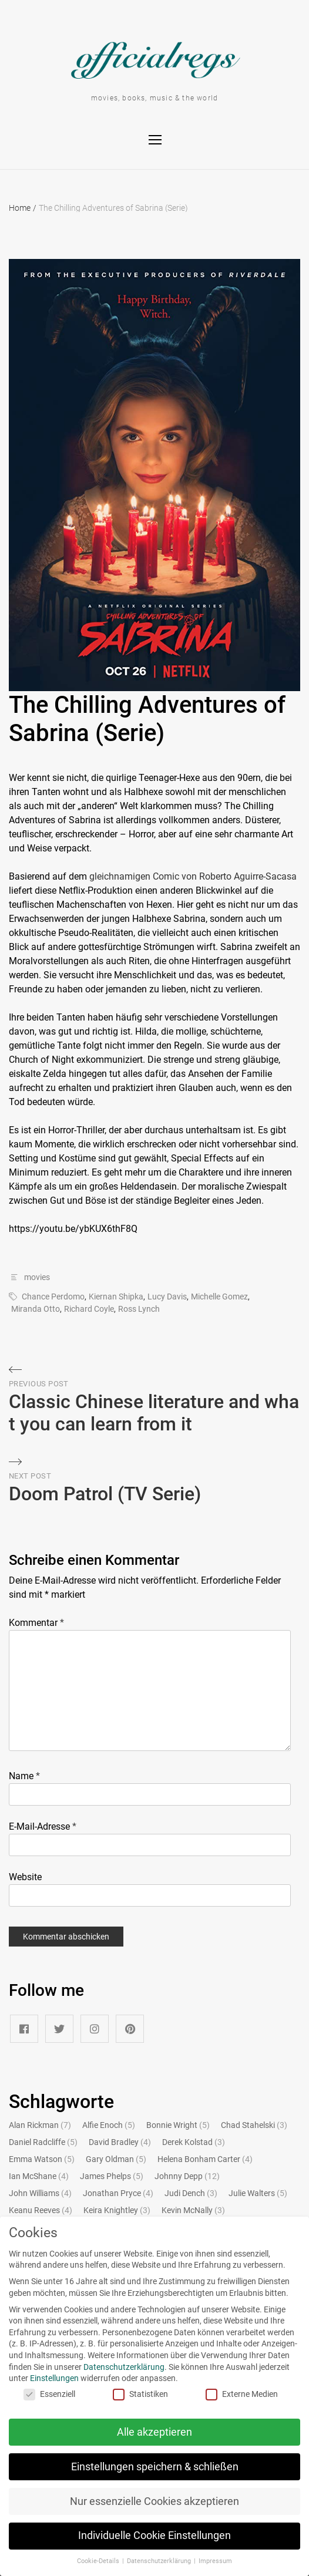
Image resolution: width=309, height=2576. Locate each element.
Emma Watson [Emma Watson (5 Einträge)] (42, 2159)
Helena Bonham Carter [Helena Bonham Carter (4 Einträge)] (205, 2159)
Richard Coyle (89, 1309)
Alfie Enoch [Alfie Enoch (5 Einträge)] (108, 2125)
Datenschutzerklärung (115, 2367)
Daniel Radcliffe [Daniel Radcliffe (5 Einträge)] (43, 2142)
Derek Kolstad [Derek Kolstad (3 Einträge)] (193, 2142)
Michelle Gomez (219, 1296)
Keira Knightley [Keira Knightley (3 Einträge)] (116, 2210)
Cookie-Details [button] (90, 2561)
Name (24, 1776)
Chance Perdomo (53, 1296)
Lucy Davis (167, 1296)
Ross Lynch (139, 1309)
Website (25, 1877)
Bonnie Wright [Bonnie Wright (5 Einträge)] (178, 2125)
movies (37, 1277)
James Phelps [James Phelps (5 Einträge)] (111, 2176)
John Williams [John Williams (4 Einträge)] (40, 2193)
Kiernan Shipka (116, 1296)
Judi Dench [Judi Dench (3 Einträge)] (190, 2193)
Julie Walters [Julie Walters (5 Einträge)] (258, 2193)
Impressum (206, 2561)
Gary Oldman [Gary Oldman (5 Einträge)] (116, 2159)
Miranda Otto (35, 1309)
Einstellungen (45, 2378)
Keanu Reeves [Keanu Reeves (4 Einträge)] (40, 2210)
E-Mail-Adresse (42, 1826)
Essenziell (40, 2394)
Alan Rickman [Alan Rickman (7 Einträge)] (40, 2125)
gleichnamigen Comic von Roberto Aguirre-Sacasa (193, 876)
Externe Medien (232, 2394)
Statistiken (131, 2394)
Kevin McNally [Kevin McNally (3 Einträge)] (193, 2210)
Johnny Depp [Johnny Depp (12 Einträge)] (187, 2176)
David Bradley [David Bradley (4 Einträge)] (120, 2142)
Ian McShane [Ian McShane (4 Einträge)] (39, 2176)
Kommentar (36, 1622)
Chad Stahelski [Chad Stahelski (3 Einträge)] (254, 2125)
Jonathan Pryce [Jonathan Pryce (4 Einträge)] (118, 2193)
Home (22, 208)
